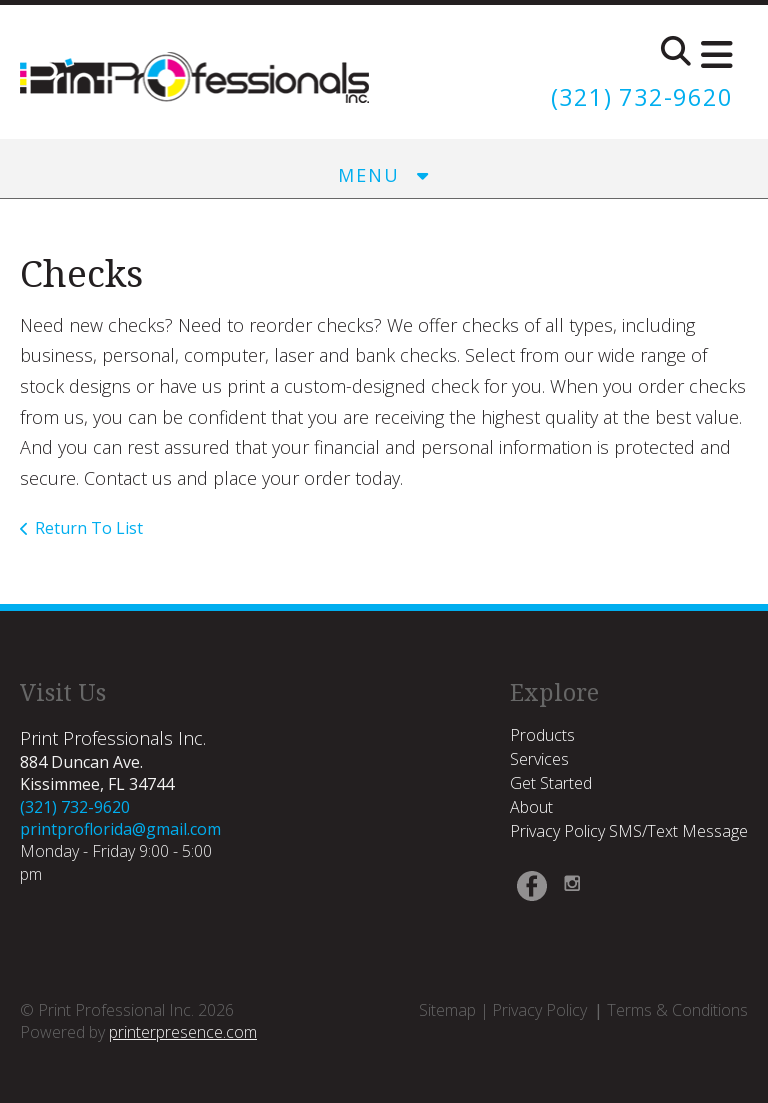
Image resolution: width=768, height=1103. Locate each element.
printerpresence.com (183, 1031)
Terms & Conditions (677, 1009)
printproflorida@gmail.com (120, 828)
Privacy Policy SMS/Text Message (629, 831)
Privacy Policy (539, 1009)
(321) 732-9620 (642, 96)
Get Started (551, 782)
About (531, 807)
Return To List (89, 528)
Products (542, 734)
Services (539, 758)
